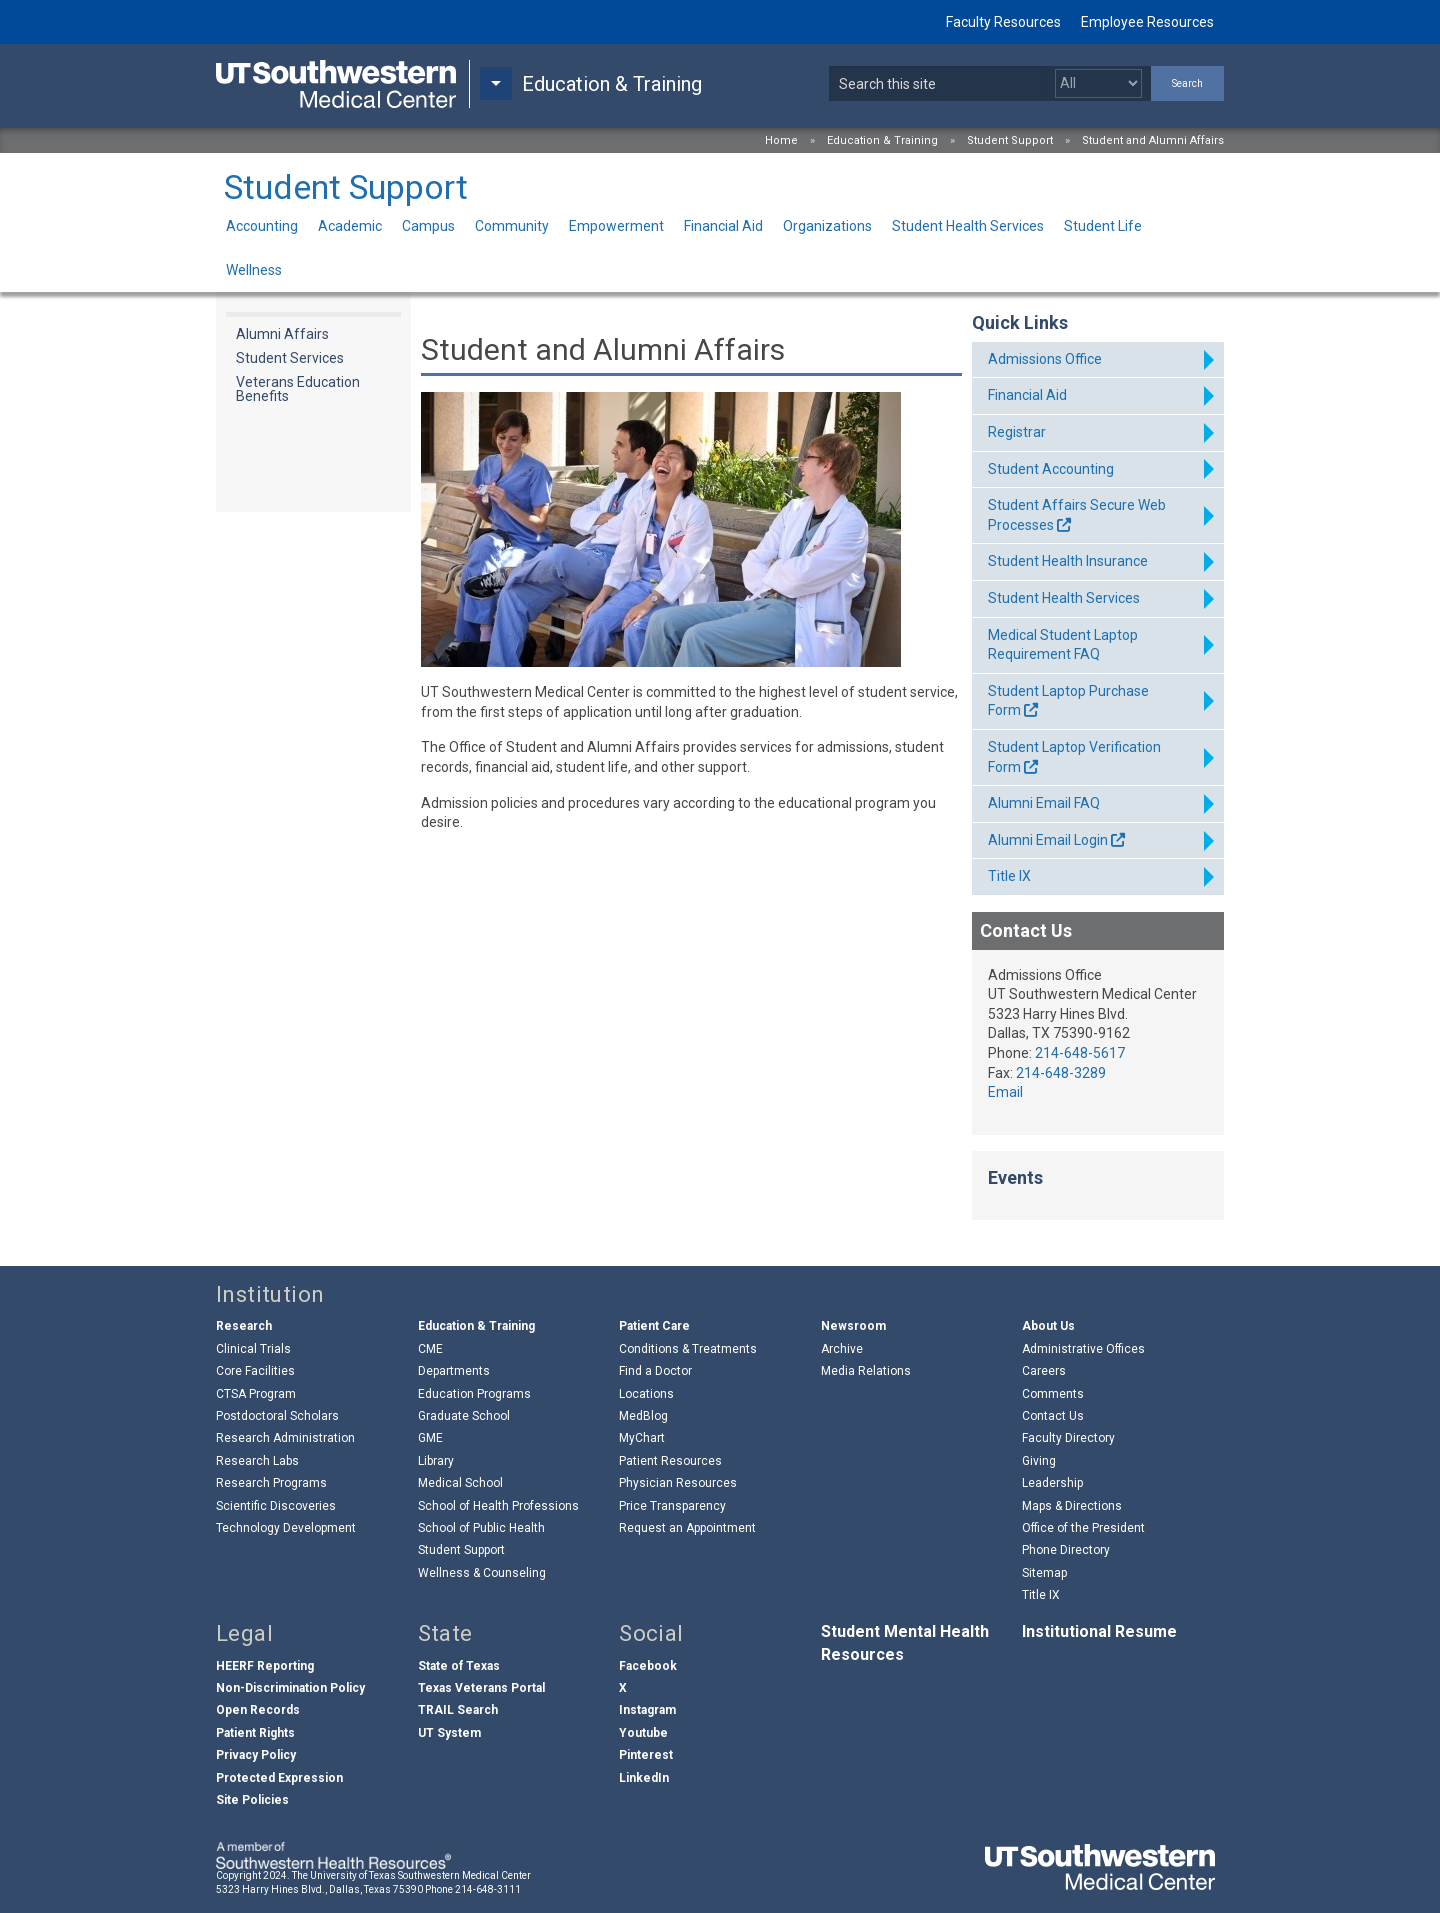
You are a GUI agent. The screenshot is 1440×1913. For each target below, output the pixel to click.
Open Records (258, 1710)
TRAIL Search (458, 1710)
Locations (646, 1394)
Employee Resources (1147, 22)
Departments (454, 1371)
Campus (428, 226)
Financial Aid (723, 226)
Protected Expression (279, 1778)
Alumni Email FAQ (1044, 803)
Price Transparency (672, 1506)
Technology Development (286, 1528)
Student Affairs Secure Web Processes (1077, 515)
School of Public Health (481, 1528)
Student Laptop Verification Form (1074, 757)
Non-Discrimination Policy (290, 1688)
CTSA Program (256, 1394)
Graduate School (464, 1416)
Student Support (1010, 140)
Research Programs (271, 1483)
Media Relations (866, 1371)
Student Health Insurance (1068, 561)
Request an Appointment (687, 1528)
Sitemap (1044, 1573)
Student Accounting (1051, 469)
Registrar (1017, 432)
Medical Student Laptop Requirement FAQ (1063, 645)
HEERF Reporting (265, 1666)
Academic (350, 226)
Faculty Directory (1068, 1438)
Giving (1039, 1461)
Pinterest (646, 1755)
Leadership (1052, 1483)
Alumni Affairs (282, 334)
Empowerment (616, 226)
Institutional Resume (1099, 1631)
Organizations (827, 226)
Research (244, 1326)
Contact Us (1053, 1416)
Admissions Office (1045, 359)
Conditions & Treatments (688, 1349)
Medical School (460, 1483)
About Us (1048, 1326)
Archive (842, 1349)
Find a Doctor (655, 1371)
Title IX (1009, 876)
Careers (1044, 1371)
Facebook (648, 1666)
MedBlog (643, 1416)
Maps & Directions (1072, 1506)
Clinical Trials (253, 1349)
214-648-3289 (1061, 1073)
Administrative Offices (1083, 1349)
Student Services (290, 358)
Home (781, 140)
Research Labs (257, 1461)
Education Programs (474, 1394)
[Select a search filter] (1098, 83)
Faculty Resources (1003, 22)
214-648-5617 (1080, 1053)
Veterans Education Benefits (298, 389)
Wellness (254, 270)
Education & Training (882, 140)
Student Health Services (968, 226)
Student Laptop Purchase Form (1068, 701)
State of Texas (459, 1666)
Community (512, 226)
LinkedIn (644, 1778)
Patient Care (654, 1326)
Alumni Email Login (1048, 840)
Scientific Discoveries (276, 1506)
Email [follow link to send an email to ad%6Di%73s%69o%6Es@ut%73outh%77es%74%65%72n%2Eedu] (1005, 1092)
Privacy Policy (256, 1755)
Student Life (1103, 226)
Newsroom (853, 1326)
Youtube (643, 1733)
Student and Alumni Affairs (1153, 140)
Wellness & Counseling (482, 1573)
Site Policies (252, 1800)
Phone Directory (1066, 1550)
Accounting (262, 226)
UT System (449, 1733)
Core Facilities (255, 1371)
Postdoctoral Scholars (277, 1416)
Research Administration (285, 1438)
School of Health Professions (498, 1506)
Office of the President (1083, 1528)
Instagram (647, 1710)
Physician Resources (678, 1483)
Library (436, 1461)
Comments (1053, 1394)
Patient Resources (670, 1461)
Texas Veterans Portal (481, 1688)
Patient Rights (255, 1733)
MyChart (642, 1438)
